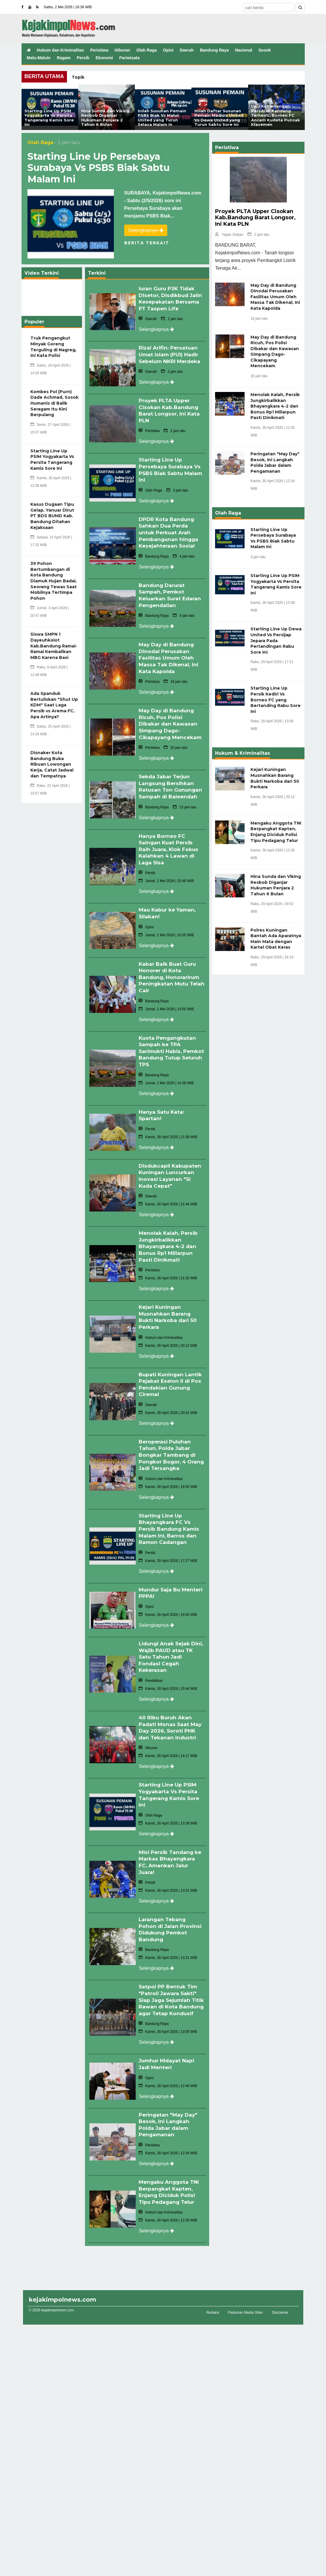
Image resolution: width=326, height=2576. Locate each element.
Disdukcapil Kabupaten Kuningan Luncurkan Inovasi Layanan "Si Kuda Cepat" (171, 1171)
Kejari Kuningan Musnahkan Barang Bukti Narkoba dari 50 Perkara (169, 1309)
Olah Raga (146, 50)
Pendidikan (151, 1666)
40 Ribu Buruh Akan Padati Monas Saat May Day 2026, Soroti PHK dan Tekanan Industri (171, 1712)
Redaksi (212, 2296)
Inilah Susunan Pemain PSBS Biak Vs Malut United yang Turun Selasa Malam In (162, 117)
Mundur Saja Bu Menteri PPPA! (161, 1580)
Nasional (243, 50)
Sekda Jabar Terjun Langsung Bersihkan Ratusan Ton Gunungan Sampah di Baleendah (171, 788)
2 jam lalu (258, 235)
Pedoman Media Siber (245, 2296)
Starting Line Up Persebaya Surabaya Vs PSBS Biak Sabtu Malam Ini (98, 168)
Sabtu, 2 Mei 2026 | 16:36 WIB (68, 7)
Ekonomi (104, 57)
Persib (83, 57)
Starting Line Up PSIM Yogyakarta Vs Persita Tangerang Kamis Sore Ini (49, 117)
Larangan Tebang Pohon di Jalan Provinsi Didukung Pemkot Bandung (171, 1911)
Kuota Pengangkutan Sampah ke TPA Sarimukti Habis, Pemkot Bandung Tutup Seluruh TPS (168, 1048)
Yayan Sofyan (229, 235)
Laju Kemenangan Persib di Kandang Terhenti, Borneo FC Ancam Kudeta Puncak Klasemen (275, 115)
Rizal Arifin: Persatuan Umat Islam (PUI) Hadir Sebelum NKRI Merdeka (170, 362)
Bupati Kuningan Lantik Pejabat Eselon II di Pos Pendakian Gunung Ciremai (171, 1376)
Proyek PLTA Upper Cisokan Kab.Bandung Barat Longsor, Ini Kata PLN (170, 420)
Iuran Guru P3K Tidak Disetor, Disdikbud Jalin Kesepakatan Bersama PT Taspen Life (168, 301)
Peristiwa (99, 50)
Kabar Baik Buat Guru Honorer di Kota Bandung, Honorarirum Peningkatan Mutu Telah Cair (171, 976)
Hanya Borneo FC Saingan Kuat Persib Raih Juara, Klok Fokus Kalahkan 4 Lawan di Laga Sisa (170, 850)
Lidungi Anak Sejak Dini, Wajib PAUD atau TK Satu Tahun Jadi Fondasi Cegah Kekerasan (170, 1643)
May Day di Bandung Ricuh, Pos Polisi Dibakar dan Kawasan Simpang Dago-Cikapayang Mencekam (171, 727)
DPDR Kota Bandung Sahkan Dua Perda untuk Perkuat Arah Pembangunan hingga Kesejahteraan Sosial (170, 540)
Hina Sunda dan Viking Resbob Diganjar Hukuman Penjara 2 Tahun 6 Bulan (105, 117)
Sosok (264, 50)
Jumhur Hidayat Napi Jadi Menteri (168, 2049)
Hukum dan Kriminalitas (60, 50)
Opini (168, 50)
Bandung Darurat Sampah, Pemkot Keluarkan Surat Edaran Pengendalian (171, 601)
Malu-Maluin (39, 57)
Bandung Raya (214, 50)
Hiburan (122, 50)
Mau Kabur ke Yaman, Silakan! (169, 913)
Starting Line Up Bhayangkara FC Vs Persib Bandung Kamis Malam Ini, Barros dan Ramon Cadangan (171, 1517)
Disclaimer (280, 2296)
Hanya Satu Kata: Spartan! (162, 1111)
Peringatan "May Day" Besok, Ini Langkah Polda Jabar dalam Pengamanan (169, 2109)
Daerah (187, 50)
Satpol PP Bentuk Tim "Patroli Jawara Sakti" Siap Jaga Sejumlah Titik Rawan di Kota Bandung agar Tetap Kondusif (169, 1983)
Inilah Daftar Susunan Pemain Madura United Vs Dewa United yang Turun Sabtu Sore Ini (218, 117)
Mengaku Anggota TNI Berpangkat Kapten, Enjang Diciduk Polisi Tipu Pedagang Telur (170, 2175)
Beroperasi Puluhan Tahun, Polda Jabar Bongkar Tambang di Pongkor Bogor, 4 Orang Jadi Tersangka (170, 1445)
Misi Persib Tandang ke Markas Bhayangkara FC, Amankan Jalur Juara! (169, 1845)
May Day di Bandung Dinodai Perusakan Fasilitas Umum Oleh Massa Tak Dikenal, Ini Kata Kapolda (170, 662)
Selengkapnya (145, 230)
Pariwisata (129, 57)
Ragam (64, 57)
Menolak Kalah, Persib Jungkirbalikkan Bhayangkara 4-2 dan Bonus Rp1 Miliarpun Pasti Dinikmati (169, 1240)
